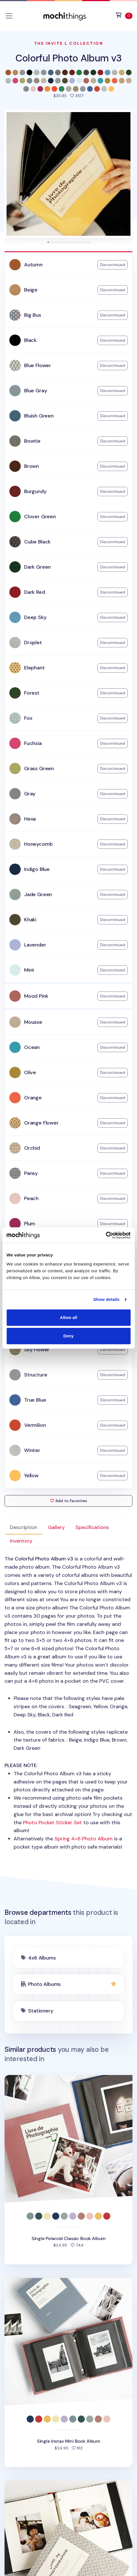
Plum (29, 1223)
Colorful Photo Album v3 (68, 58)
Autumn (33, 264)
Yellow (31, 1475)
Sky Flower (36, 1349)
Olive (30, 1072)
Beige (30, 289)
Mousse (33, 1022)
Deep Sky (35, 617)
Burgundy (35, 491)
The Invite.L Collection (68, 43)
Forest (31, 692)
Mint (29, 970)
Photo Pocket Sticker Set (52, 1822)
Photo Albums (44, 1984)
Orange (33, 1097)
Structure (35, 1374)
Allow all (68, 1317)
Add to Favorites (68, 1500)
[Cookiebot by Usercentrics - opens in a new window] (105, 1235)
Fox (28, 718)
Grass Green (39, 768)
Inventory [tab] (21, 1541)
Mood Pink (36, 996)
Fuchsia (33, 743)
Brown (31, 466)
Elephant (34, 667)
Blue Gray (35, 390)
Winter (32, 1450)
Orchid (32, 1148)
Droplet (33, 642)
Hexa (30, 818)
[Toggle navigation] (9, 16)
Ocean (32, 1047)
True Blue (35, 1400)
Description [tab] (23, 1527)
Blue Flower (37, 365)
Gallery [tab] (56, 1527)
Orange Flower (41, 1122)
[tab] (48, 242)
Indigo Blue (37, 869)
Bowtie (32, 441)
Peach (31, 1198)
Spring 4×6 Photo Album (83, 1838)
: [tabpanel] (68, 1703)
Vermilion (35, 1425)
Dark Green (37, 567)
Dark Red (34, 592)
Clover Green (40, 516)
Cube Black (37, 541)
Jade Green (38, 894)
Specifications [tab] (92, 1527)
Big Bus (32, 315)
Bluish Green (39, 415)
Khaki (30, 919)
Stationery (40, 2010)
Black (30, 340)
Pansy (31, 1173)
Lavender (35, 944)
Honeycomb (38, 844)
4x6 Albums (42, 1957)
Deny (68, 1335)
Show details (106, 1299)
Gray (29, 793)
